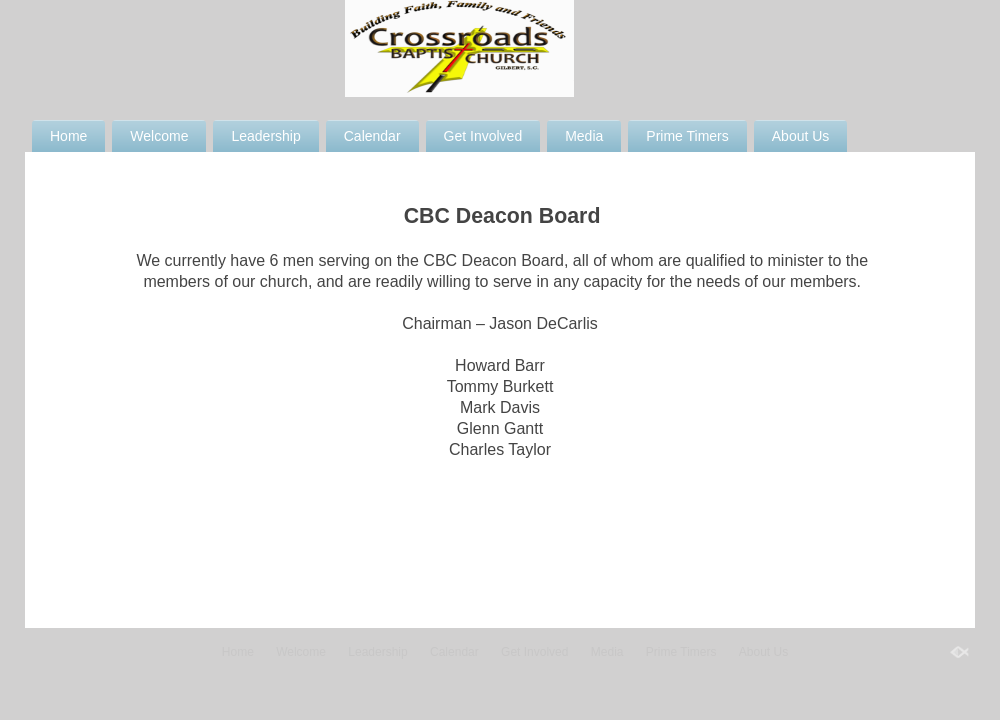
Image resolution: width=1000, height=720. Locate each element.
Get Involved (483, 136)
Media (584, 136)
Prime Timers (687, 136)
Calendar (372, 136)
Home (68, 136)
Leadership (265, 136)
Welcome (159, 136)
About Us (801, 136)
